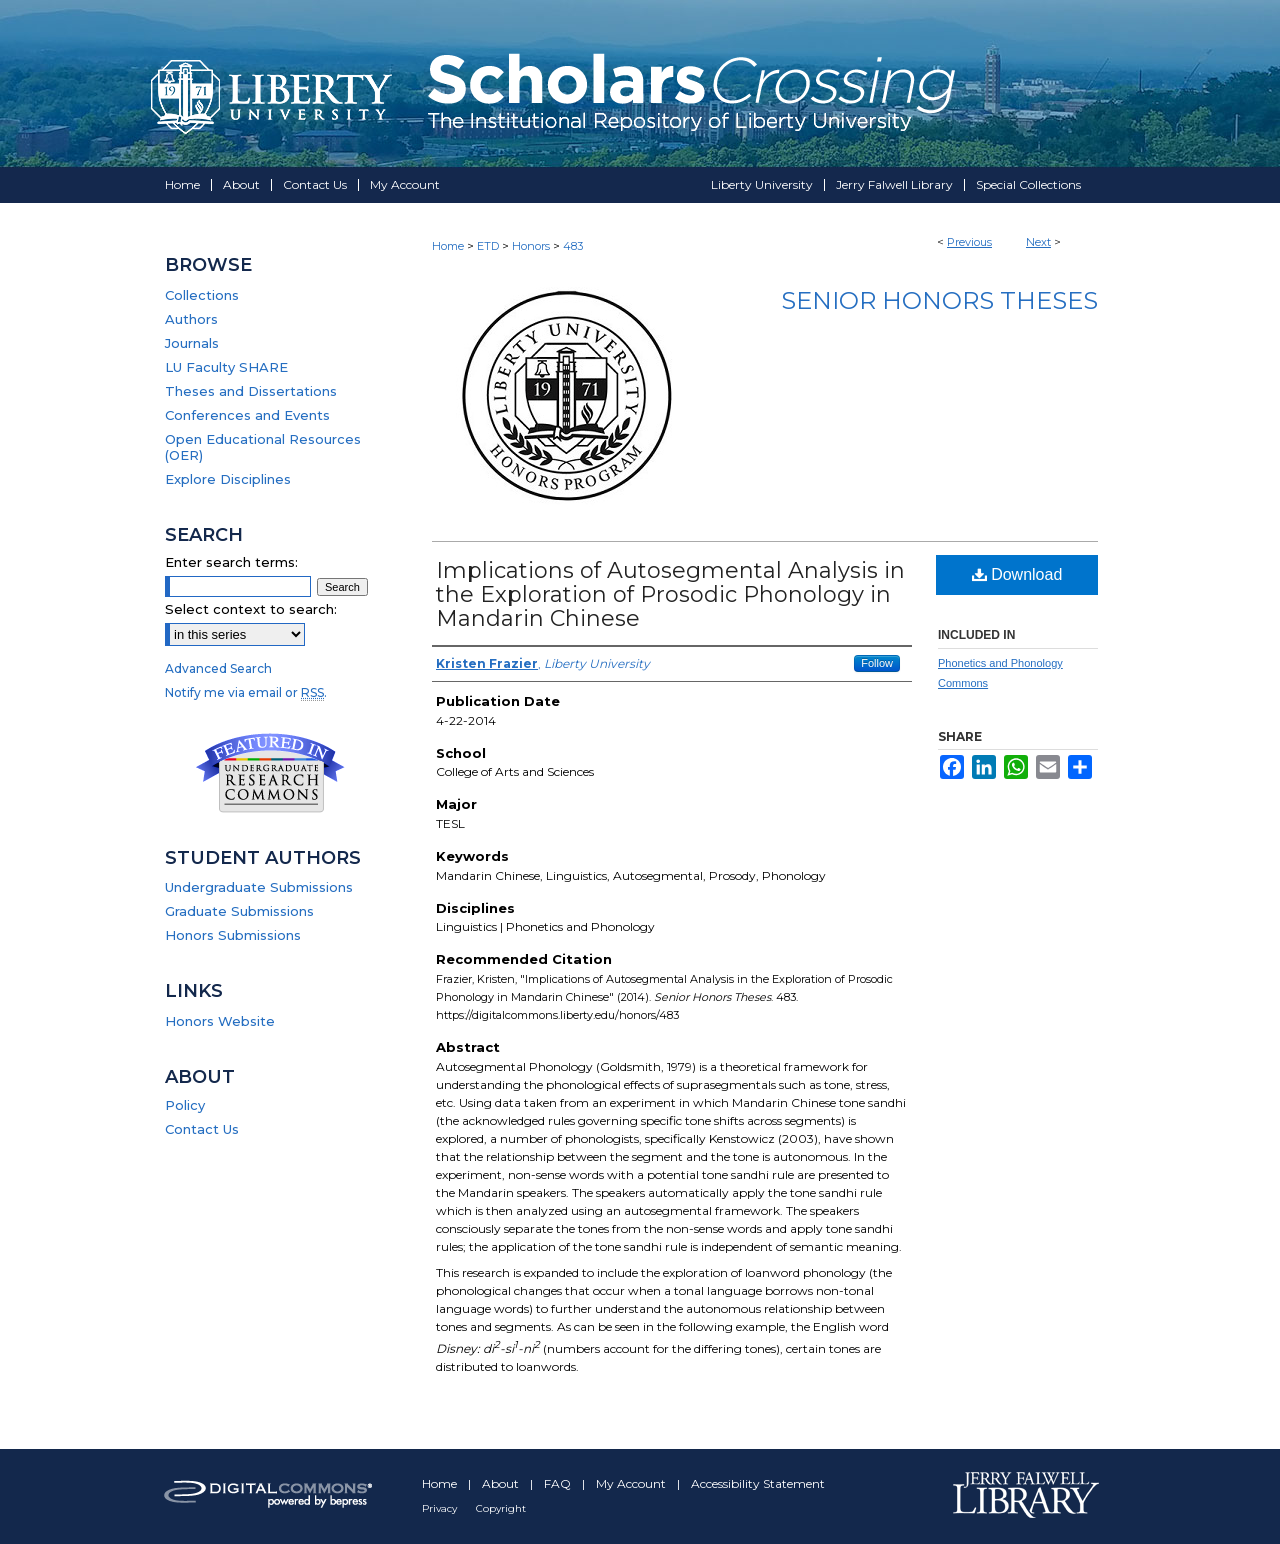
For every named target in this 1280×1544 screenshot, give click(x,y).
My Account (632, 1483)
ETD (488, 246)
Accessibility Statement (758, 1483)
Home (448, 246)
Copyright (501, 1508)
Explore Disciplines (228, 479)
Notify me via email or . (246, 692)
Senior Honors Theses (939, 300)
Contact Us (202, 1129)
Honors (531, 246)
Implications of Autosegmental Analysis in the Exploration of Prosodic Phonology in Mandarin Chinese (670, 594)
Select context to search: (251, 609)
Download (1017, 574)
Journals (192, 343)
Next (1038, 242)
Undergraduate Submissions (259, 887)
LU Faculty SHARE (226, 367)
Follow (877, 663)
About (502, 1483)
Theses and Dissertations (251, 391)
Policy (185, 1105)
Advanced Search (218, 668)
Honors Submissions (233, 935)
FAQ (559, 1483)
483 (573, 246)
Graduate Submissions (239, 911)
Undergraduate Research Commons (270, 773)
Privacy (441, 1508)
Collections (202, 295)
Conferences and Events (247, 415)
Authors (191, 319)
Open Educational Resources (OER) (263, 447)
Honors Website (220, 1021)
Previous (969, 242)
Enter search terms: (231, 562)
